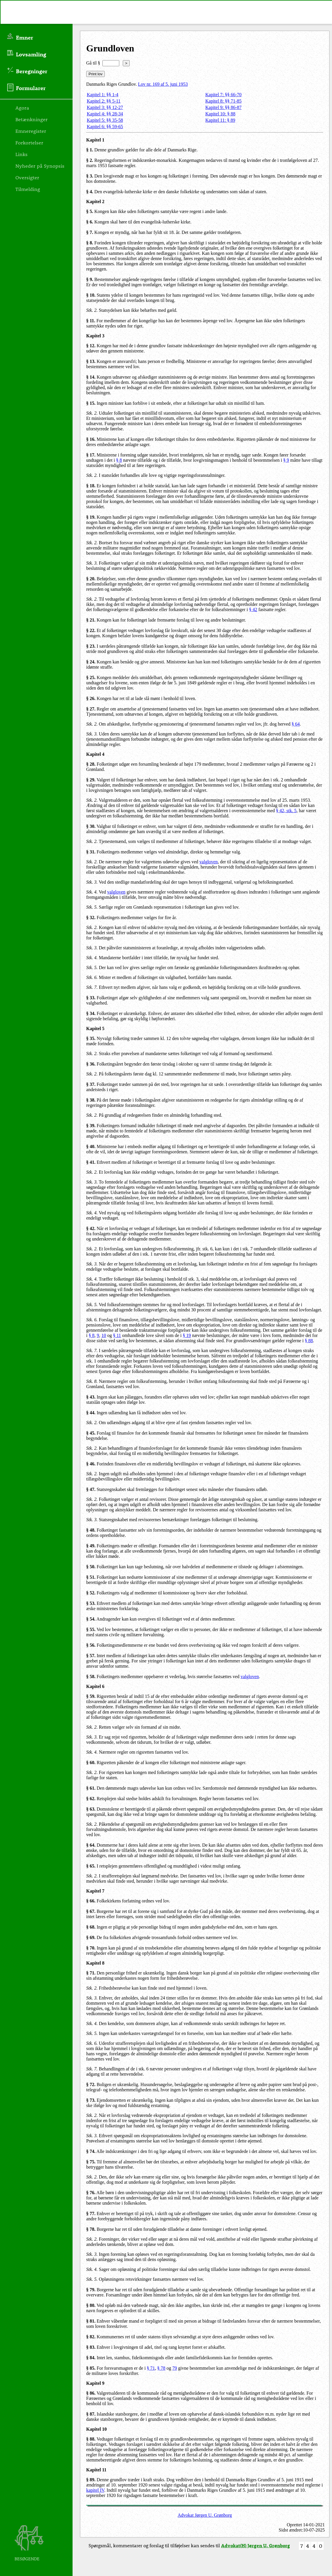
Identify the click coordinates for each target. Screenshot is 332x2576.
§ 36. (90, 1063)
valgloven (208, 861)
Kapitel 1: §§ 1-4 (102, 94)
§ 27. (90, 708)
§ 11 (117, 1335)
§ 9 (286, 460)
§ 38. (90, 1100)
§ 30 (90, 826)
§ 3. (89, 175)
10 (103, 1335)
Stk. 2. (92, 310)
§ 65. (90, 1865)
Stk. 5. (92, 907)
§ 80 (90, 2305)
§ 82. (90, 2336)
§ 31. (90, 851)
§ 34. (90, 1013)
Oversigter (27, 177)
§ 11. (90, 320)
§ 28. (90, 764)
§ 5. (89, 211)
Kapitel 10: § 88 (220, 113)
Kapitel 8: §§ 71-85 (223, 101)
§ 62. (90, 1798)
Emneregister (30, 131)
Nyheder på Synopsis (39, 165)
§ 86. (90, 2393)
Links (21, 154)
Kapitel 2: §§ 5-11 (103, 101)
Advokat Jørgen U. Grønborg (205, 2515)
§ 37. (90, 1084)
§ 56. (90, 1645)
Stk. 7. (92, 987)
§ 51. (90, 1577)
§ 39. (90, 1125)
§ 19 (90, 517)
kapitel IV (95, 2490)
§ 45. (90, 1433)
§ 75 (90, 2161)
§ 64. (90, 1845)
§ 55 (90, 1629)
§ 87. (90, 2414)
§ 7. (89, 232)
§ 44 (90, 1412)
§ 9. (89, 279)
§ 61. (90, 1788)
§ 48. (90, 1530)
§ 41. (90, 1162)
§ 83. (90, 2347)
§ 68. (90, 1927)
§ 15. (90, 403)
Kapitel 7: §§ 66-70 (223, 94)
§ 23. (90, 646)
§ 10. (90, 295)
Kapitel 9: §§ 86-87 (223, 107)
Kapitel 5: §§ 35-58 (105, 120)
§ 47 (90, 1489)
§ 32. (90, 917)
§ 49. (90, 1545)
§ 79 (90, 2289)
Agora (22, 107)
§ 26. (90, 698)
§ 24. (90, 661)
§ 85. (90, 2368)
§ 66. (90, 1900)
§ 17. (90, 454)
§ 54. (90, 1619)
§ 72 (90, 2084)
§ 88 (309, 1340)
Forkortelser (29, 142)
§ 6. (89, 221)
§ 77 (90, 2213)
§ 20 (90, 578)
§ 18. (90, 485)
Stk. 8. (92, 1381)
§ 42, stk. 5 (286, 810)
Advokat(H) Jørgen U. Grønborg (255, 2545)
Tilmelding (27, 189)
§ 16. (90, 439)
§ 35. (90, 1038)
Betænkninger (31, 119)
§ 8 (119, 460)
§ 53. (90, 1603)
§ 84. (90, 2357)
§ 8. (89, 242)
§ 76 (90, 2192)
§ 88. (90, 2439)
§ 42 (253, 609)
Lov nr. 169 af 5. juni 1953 (163, 84)
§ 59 (90, 1696)
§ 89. (90, 2479)
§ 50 (90, 1566)
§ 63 (90, 1809)
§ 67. (90, 1911)
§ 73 (90, 2100)
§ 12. (90, 345)
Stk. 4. (92, 891)
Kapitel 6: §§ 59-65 (105, 126)
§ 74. (90, 2151)
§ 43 (90, 1396)
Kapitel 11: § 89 (220, 120)
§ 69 (90, 1937)
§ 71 (90, 1972)
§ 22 (90, 630)
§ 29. (90, 779)
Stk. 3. (92, 563)
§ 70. (90, 1947)
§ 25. (90, 677)
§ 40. (90, 1146)
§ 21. (90, 619)
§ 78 (90, 2229)
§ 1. (89, 149)
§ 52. (90, 1592)
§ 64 (296, 724)
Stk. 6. (92, 977)
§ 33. (90, 997)
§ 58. (90, 1676)
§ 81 (90, 2321)
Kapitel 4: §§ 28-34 (105, 113)
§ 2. (89, 160)
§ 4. (89, 191)
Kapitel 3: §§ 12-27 (105, 107)
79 (174, 2368)
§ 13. (90, 361)
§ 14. (90, 377)
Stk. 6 (91, 2043)
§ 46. (90, 1463)
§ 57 (90, 1655)
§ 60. (90, 1762)
